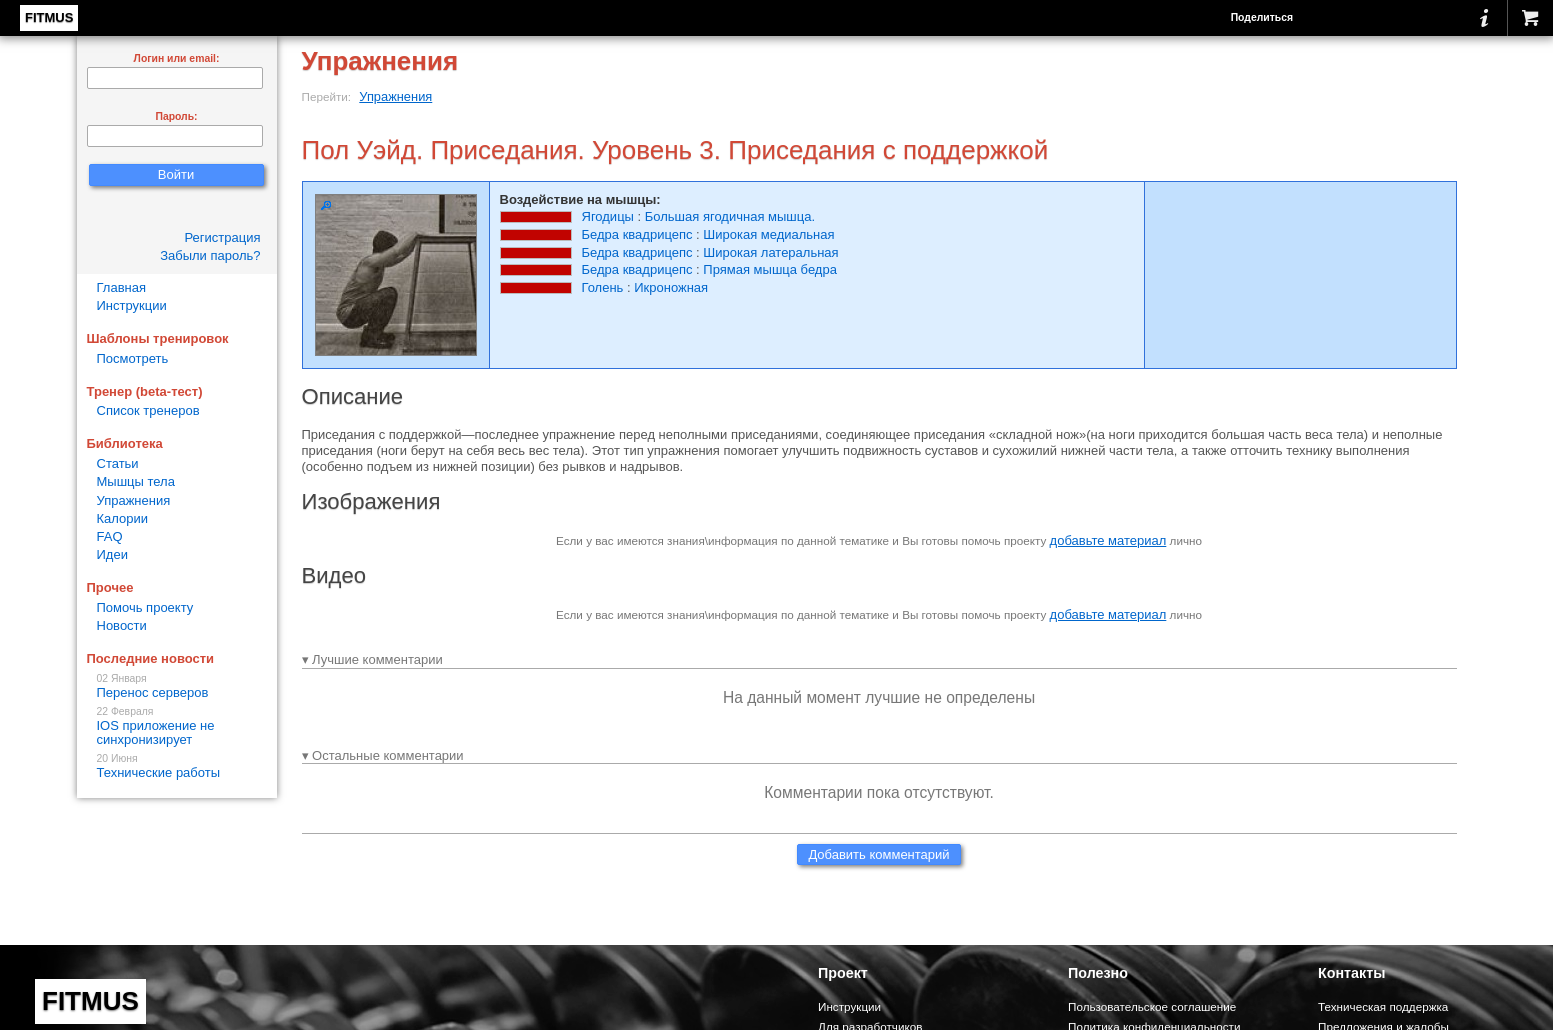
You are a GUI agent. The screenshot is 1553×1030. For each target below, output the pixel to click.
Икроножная (671, 287)
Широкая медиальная (768, 234)
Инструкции (132, 305)
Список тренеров (148, 410)
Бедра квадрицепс (637, 234)
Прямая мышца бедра (770, 269)
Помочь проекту (145, 607)
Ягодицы (608, 216)
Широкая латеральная (770, 252)
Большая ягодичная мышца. (730, 216)
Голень (603, 287)
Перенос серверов (177, 686)
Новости (122, 625)
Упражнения (395, 96)
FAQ (110, 536)
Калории (123, 518)
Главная (121, 287)
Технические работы (177, 766)
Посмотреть (133, 358)
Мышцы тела (136, 481)
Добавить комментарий (878, 854)
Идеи (112, 554)
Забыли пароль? (210, 255)
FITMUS (49, 17)
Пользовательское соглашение (1152, 1006)
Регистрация (223, 237)
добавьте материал (1108, 540)
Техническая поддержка (1383, 1006)
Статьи (118, 463)
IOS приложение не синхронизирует (177, 726)
